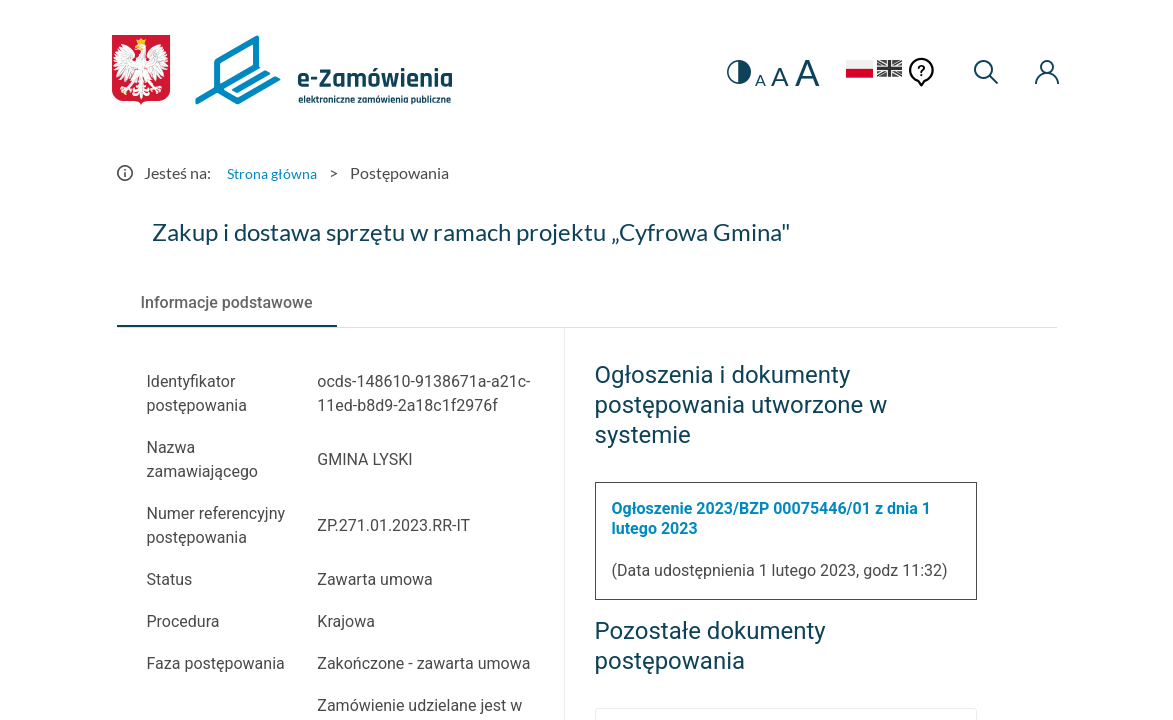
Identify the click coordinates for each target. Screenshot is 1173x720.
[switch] (712, 72)
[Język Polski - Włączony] (836, 71)
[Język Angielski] (878, 71)
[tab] (227, 303)
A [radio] (737, 80)
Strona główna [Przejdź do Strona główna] (277, 172)
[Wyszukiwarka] (977, 72)
